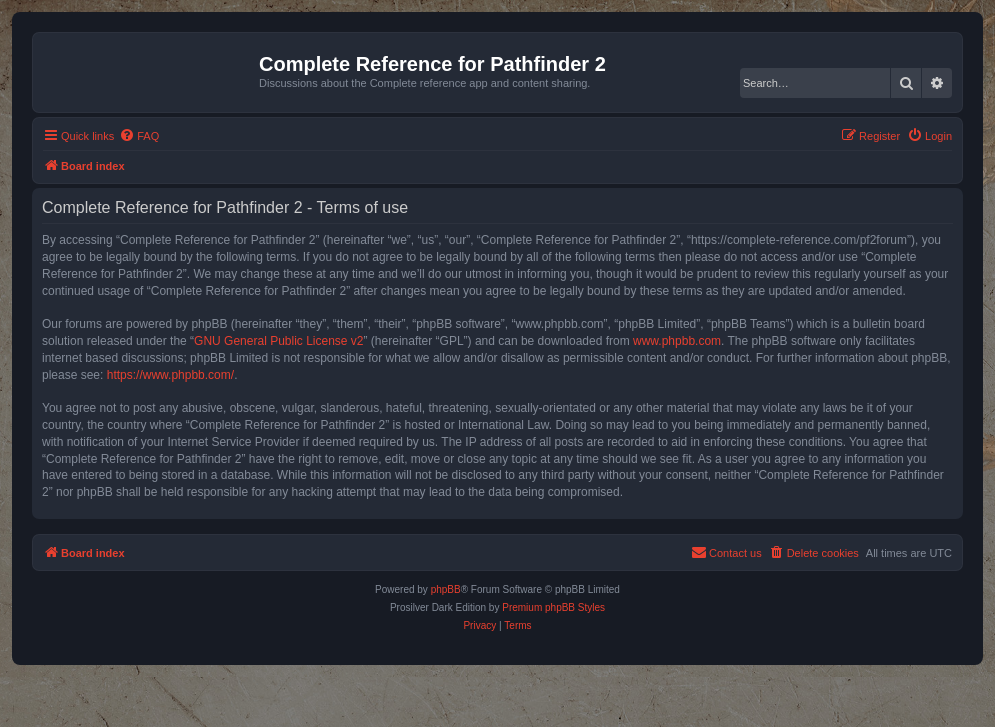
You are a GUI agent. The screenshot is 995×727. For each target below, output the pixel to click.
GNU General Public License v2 (278, 341)
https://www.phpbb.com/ (170, 375)
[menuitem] (139, 136)
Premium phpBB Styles (553, 607)
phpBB (446, 589)
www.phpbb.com (677, 341)
